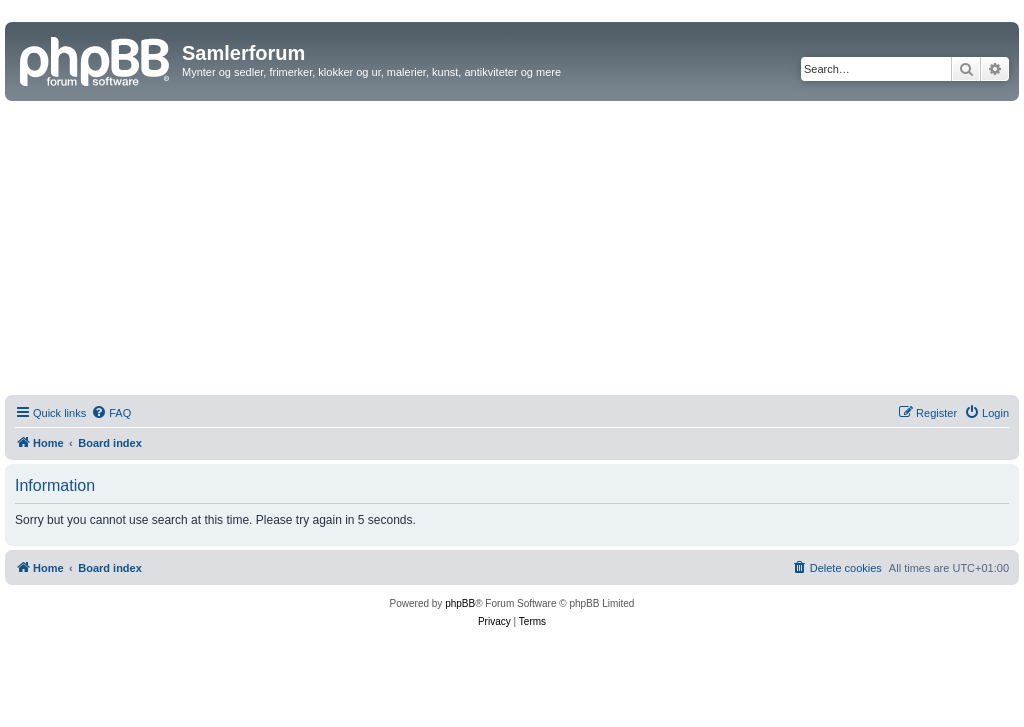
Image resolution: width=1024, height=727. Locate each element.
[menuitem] (111, 413)
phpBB (460, 603)
